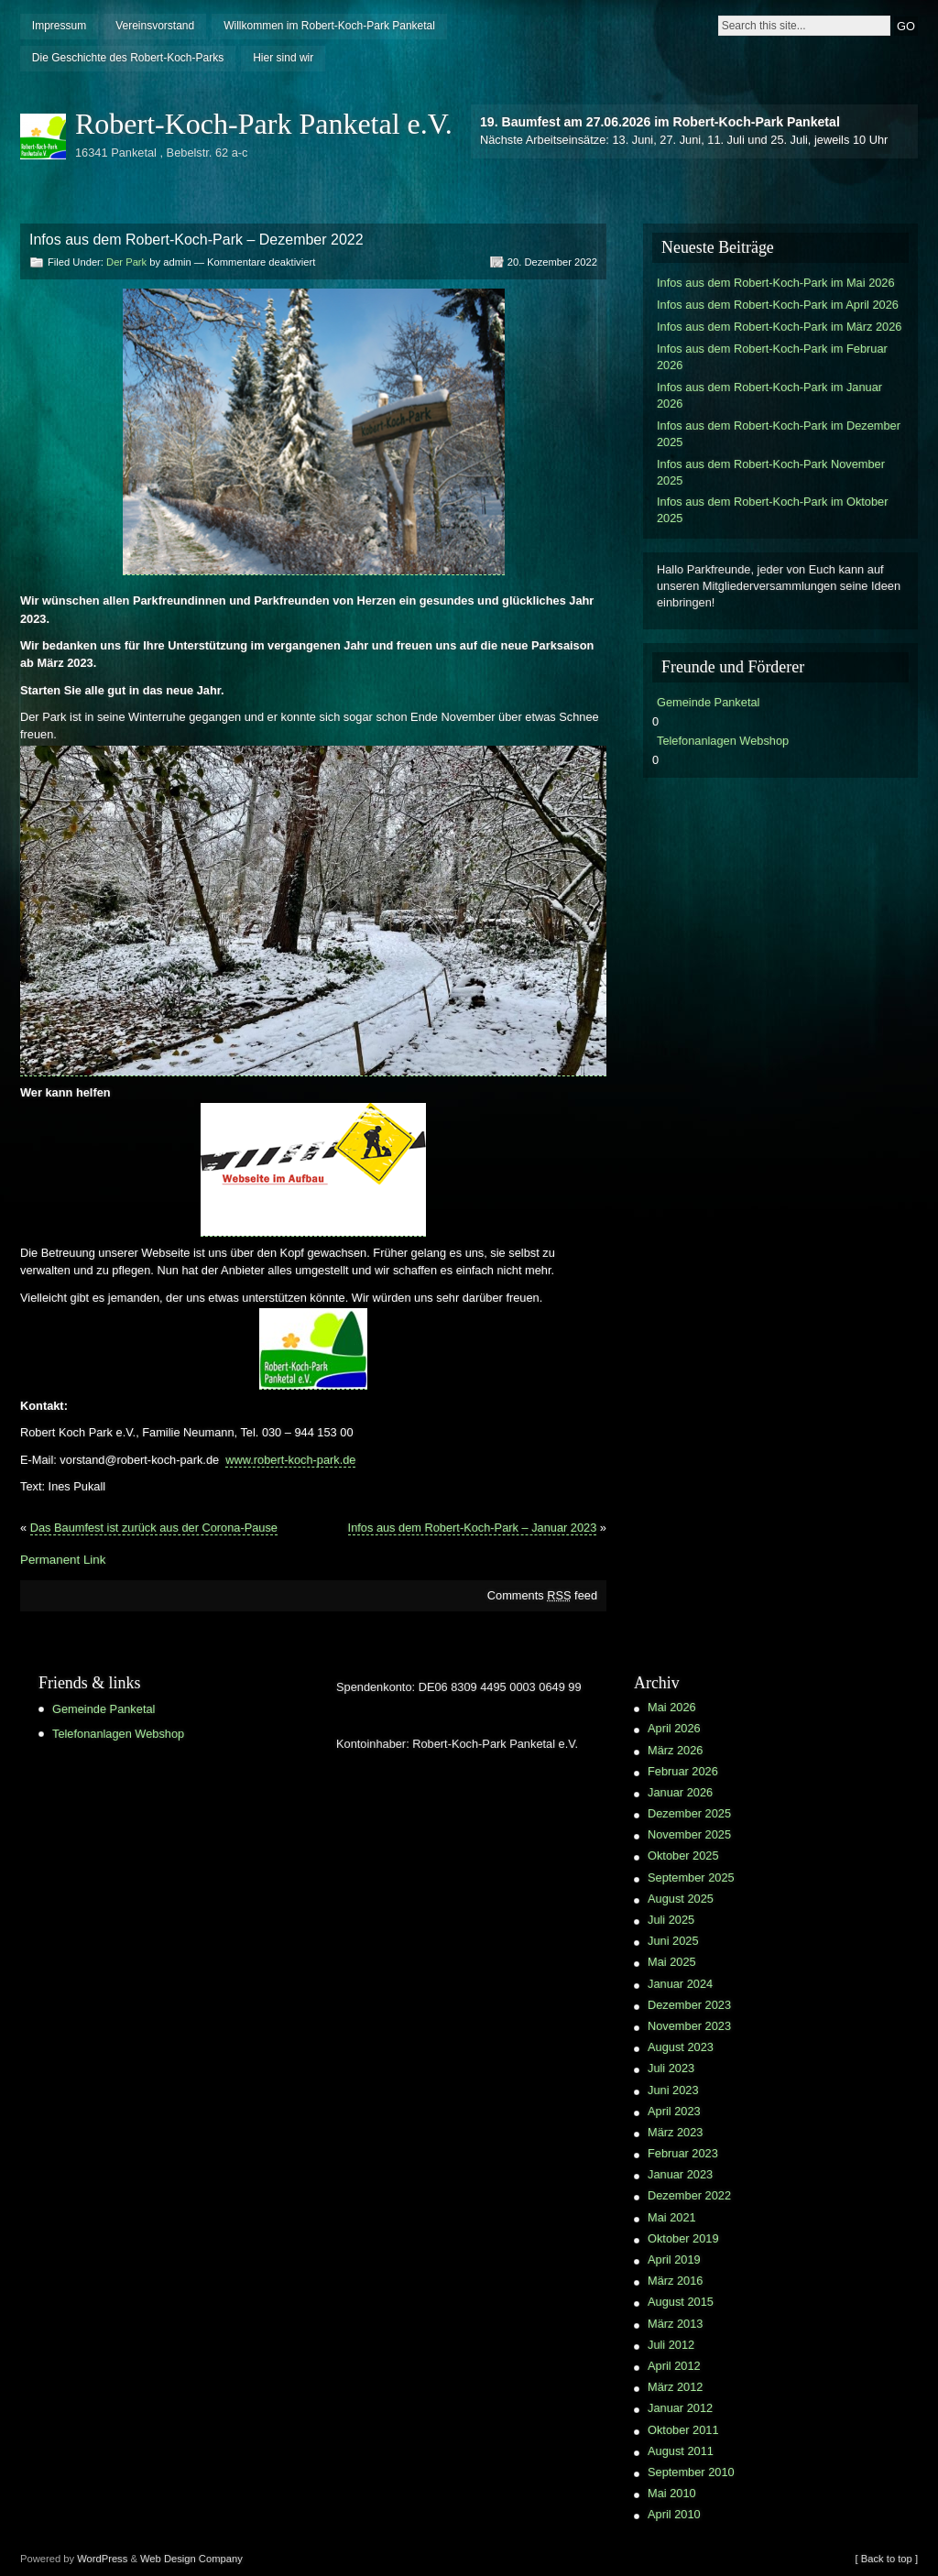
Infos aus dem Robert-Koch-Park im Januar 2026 (769, 395)
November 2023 (689, 2026)
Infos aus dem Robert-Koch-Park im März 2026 (779, 326)
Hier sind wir (283, 57)
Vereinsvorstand (154, 25)
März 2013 (675, 2323)
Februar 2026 (683, 1771)
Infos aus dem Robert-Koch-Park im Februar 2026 (772, 357)
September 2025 (691, 1877)
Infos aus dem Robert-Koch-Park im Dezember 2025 (778, 434)
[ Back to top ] (887, 2558)
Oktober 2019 (683, 2238)
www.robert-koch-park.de (290, 1460)
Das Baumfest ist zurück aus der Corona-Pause (154, 1527)
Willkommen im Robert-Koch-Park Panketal (329, 25)
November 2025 (689, 1834)
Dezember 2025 (689, 1813)
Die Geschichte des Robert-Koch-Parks (128, 57)
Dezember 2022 (689, 2195)
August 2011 (681, 2451)
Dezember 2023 (689, 2005)
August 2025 (681, 1898)
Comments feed (542, 1595)
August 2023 (681, 2047)
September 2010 (691, 2472)
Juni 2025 (673, 1941)
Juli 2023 (671, 2068)
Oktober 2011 (683, 2430)
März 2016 (675, 2280)
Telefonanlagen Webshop (723, 741)
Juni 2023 (673, 2090)
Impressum (59, 25)
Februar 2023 (683, 2153)
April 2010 (674, 2514)
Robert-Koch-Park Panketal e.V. (264, 123)
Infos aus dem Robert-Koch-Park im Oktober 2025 (772, 510)
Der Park (126, 262)
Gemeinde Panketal (708, 702)
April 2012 (674, 2366)
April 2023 (674, 2111)
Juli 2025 (671, 1920)
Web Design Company (191, 2558)
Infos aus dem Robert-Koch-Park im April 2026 (778, 304)
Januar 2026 (680, 1792)
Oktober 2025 (683, 1855)
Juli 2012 (671, 2345)
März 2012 (675, 2387)
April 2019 (674, 2259)
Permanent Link (62, 1559)
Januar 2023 (680, 2174)
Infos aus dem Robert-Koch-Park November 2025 (771, 472)
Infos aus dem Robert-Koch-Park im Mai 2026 (776, 282)
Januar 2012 (680, 2408)
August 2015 (681, 2302)
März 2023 (675, 2132)
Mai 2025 (672, 1962)
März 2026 (675, 1750)
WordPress (102, 2558)
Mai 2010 (672, 2493)
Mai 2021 (672, 2217)
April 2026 (674, 1728)
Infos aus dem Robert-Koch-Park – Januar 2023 (472, 1527)
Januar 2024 (680, 1984)
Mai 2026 (672, 1707)
